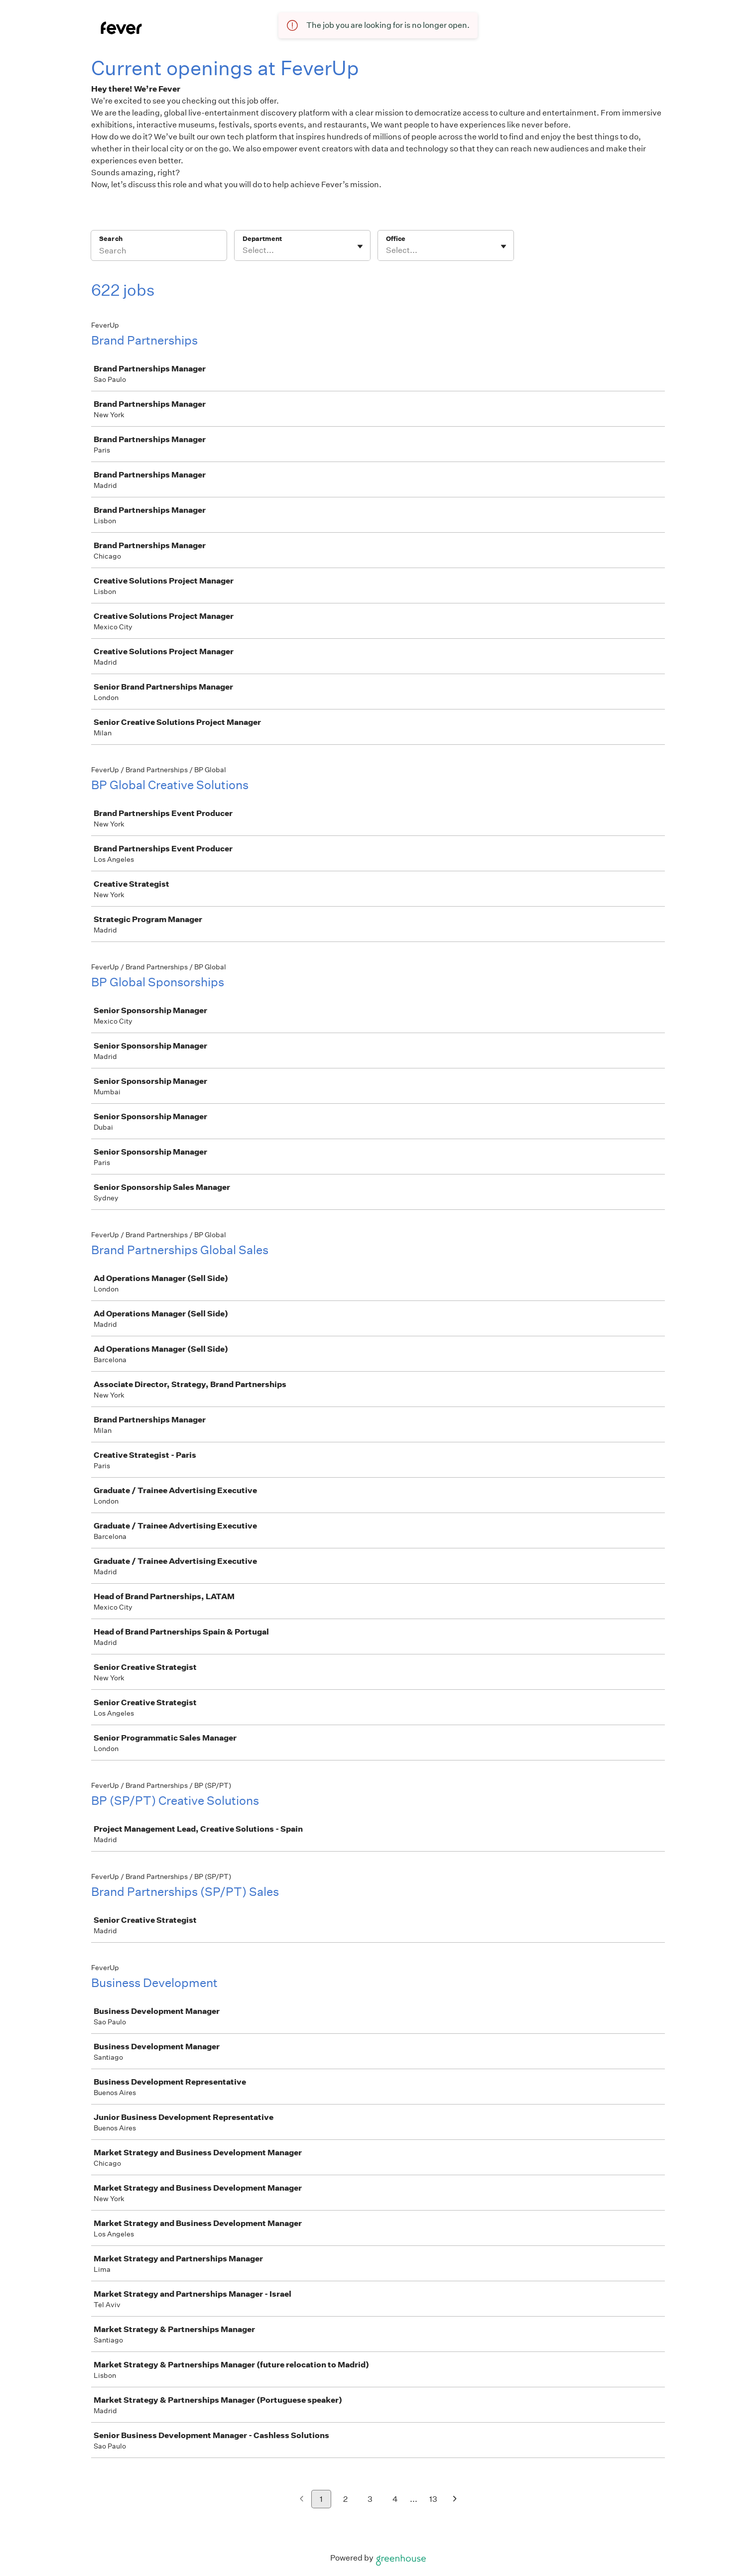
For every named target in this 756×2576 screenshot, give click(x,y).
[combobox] (243, 250)
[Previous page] (301, 2499)
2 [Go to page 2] (345, 2499)
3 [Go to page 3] (370, 2499)
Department (262, 238)
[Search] (159, 251)
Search (111, 238)
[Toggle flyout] (360, 246)
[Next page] (455, 2499)
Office (395, 238)
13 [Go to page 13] (433, 2499)
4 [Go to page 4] (395, 2499)
